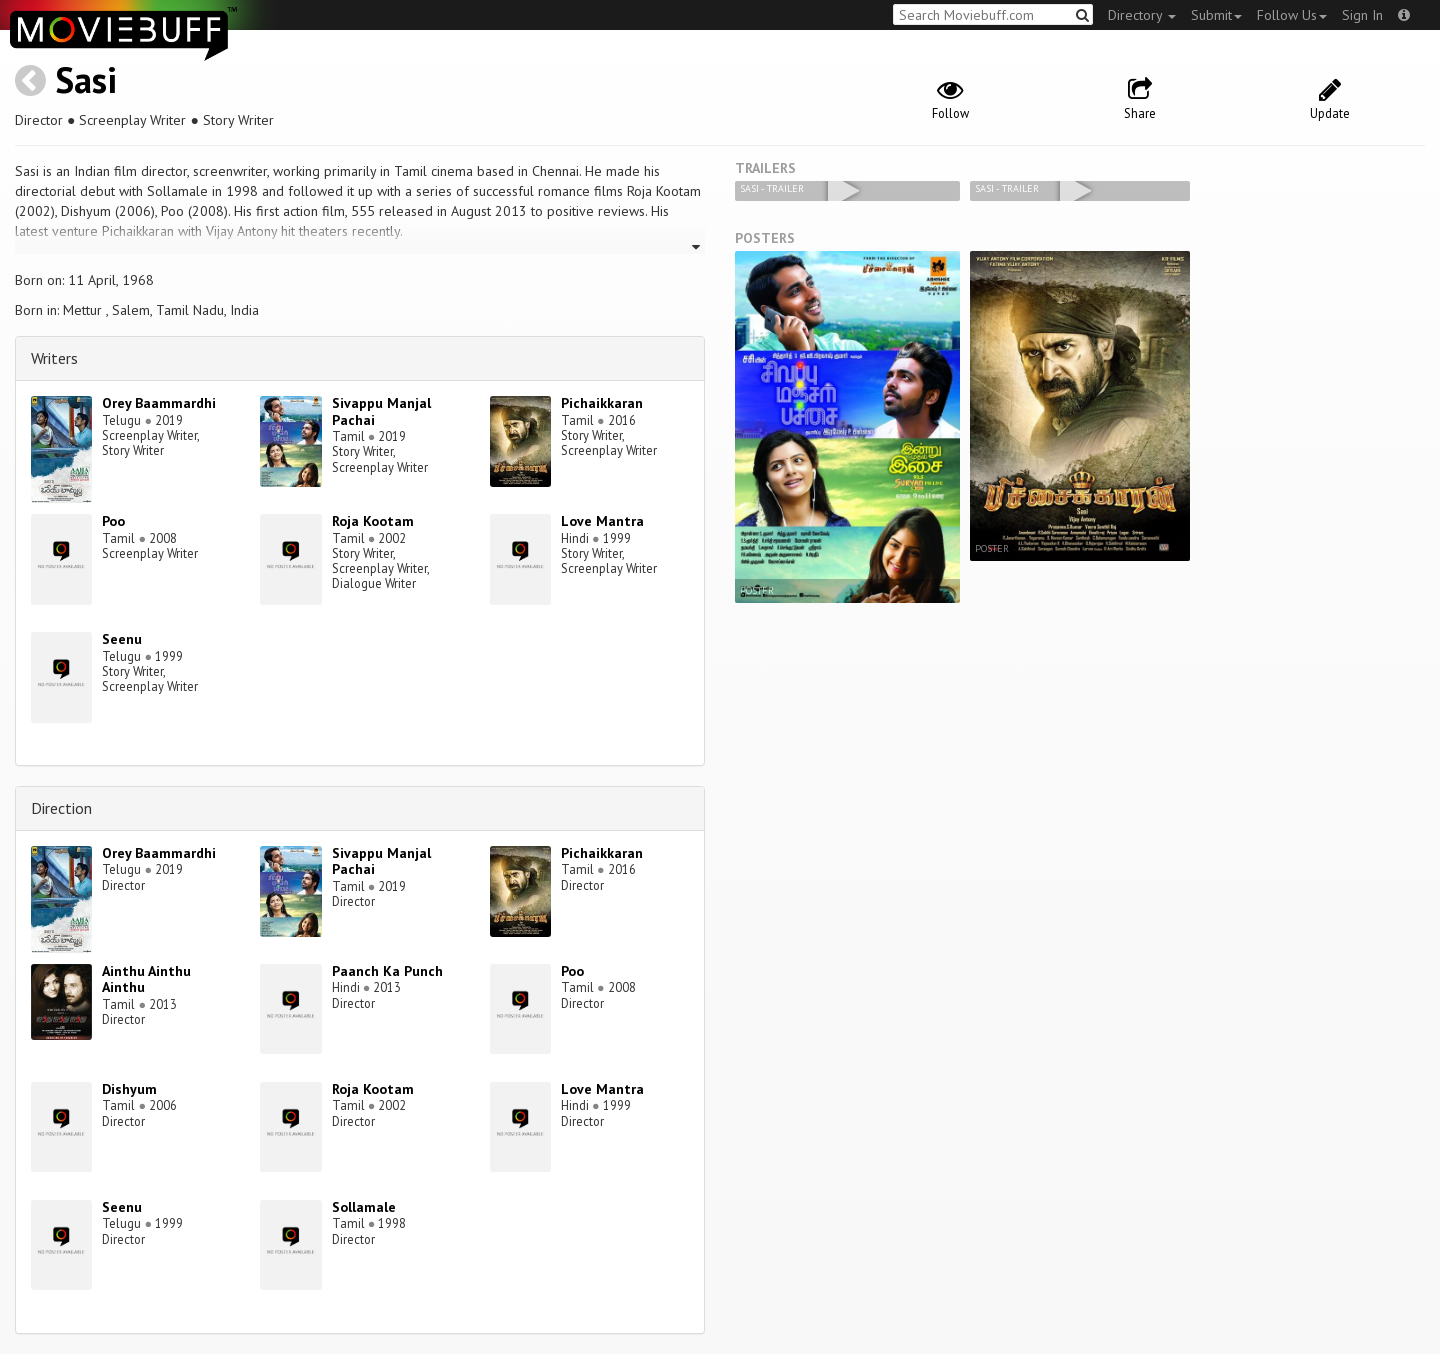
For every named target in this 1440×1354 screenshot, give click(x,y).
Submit (1216, 15)
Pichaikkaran (602, 403)
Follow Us (1292, 15)
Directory (1142, 15)
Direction (61, 808)
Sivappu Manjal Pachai (381, 411)
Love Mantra (602, 521)
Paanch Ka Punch (387, 971)
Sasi (86, 79)
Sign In (1362, 15)
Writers (54, 358)
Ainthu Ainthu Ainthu (146, 979)
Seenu (122, 639)
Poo (113, 521)
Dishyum (129, 1089)
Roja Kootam (373, 521)
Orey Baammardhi (159, 403)
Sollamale (364, 1207)
